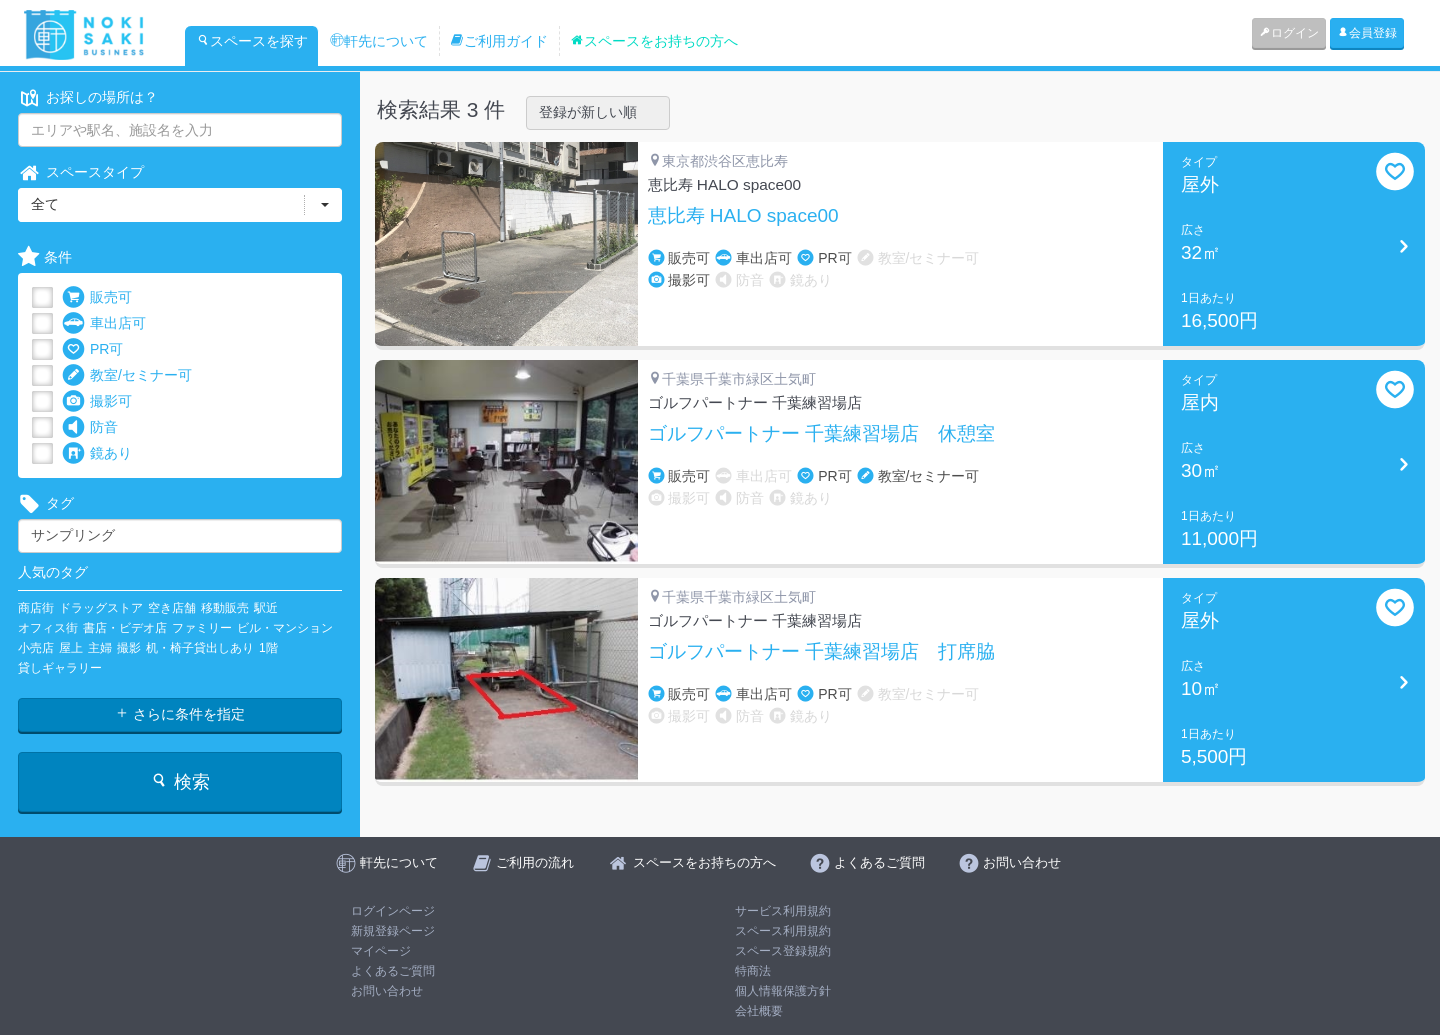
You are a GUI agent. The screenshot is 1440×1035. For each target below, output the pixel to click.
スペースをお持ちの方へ (654, 41)
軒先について (379, 41)
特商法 (753, 971)
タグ (46, 503)
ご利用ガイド (499, 41)
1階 (268, 648)
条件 (45, 257)
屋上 (71, 648)
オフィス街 (48, 628)
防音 (90, 427)
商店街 (36, 608)
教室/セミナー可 (127, 375)
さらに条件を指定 (180, 714)
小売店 (36, 648)
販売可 (97, 297)
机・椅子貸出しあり (200, 648)
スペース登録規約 (783, 951)
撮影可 (97, 401)
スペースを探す (252, 41)
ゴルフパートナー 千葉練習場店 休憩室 (821, 434)
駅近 (266, 608)
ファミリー (202, 628)
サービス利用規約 (783, 911)
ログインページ (393, 911)
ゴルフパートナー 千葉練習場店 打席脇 (821, 652)
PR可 (92, 349)
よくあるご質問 (393, 971)
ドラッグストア (101, 608)
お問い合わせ (387, 991)
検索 (179, 781)
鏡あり (97, 453)
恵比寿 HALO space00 (743, 216)
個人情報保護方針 (783, 991)
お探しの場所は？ (88, 97)
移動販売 (225, 608)
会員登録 (1367, 33)
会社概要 (759, 1011)
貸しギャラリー (60, 668)
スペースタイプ (81, 172)
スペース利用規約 (783, 931)
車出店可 (104, 323)
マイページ (381, 951)
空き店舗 (172, 608)
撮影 (129, 648)
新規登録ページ (393, 931)
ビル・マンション (285, 628)
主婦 (100, 648)
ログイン (1289, 33)
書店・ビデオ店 (125, 628)
